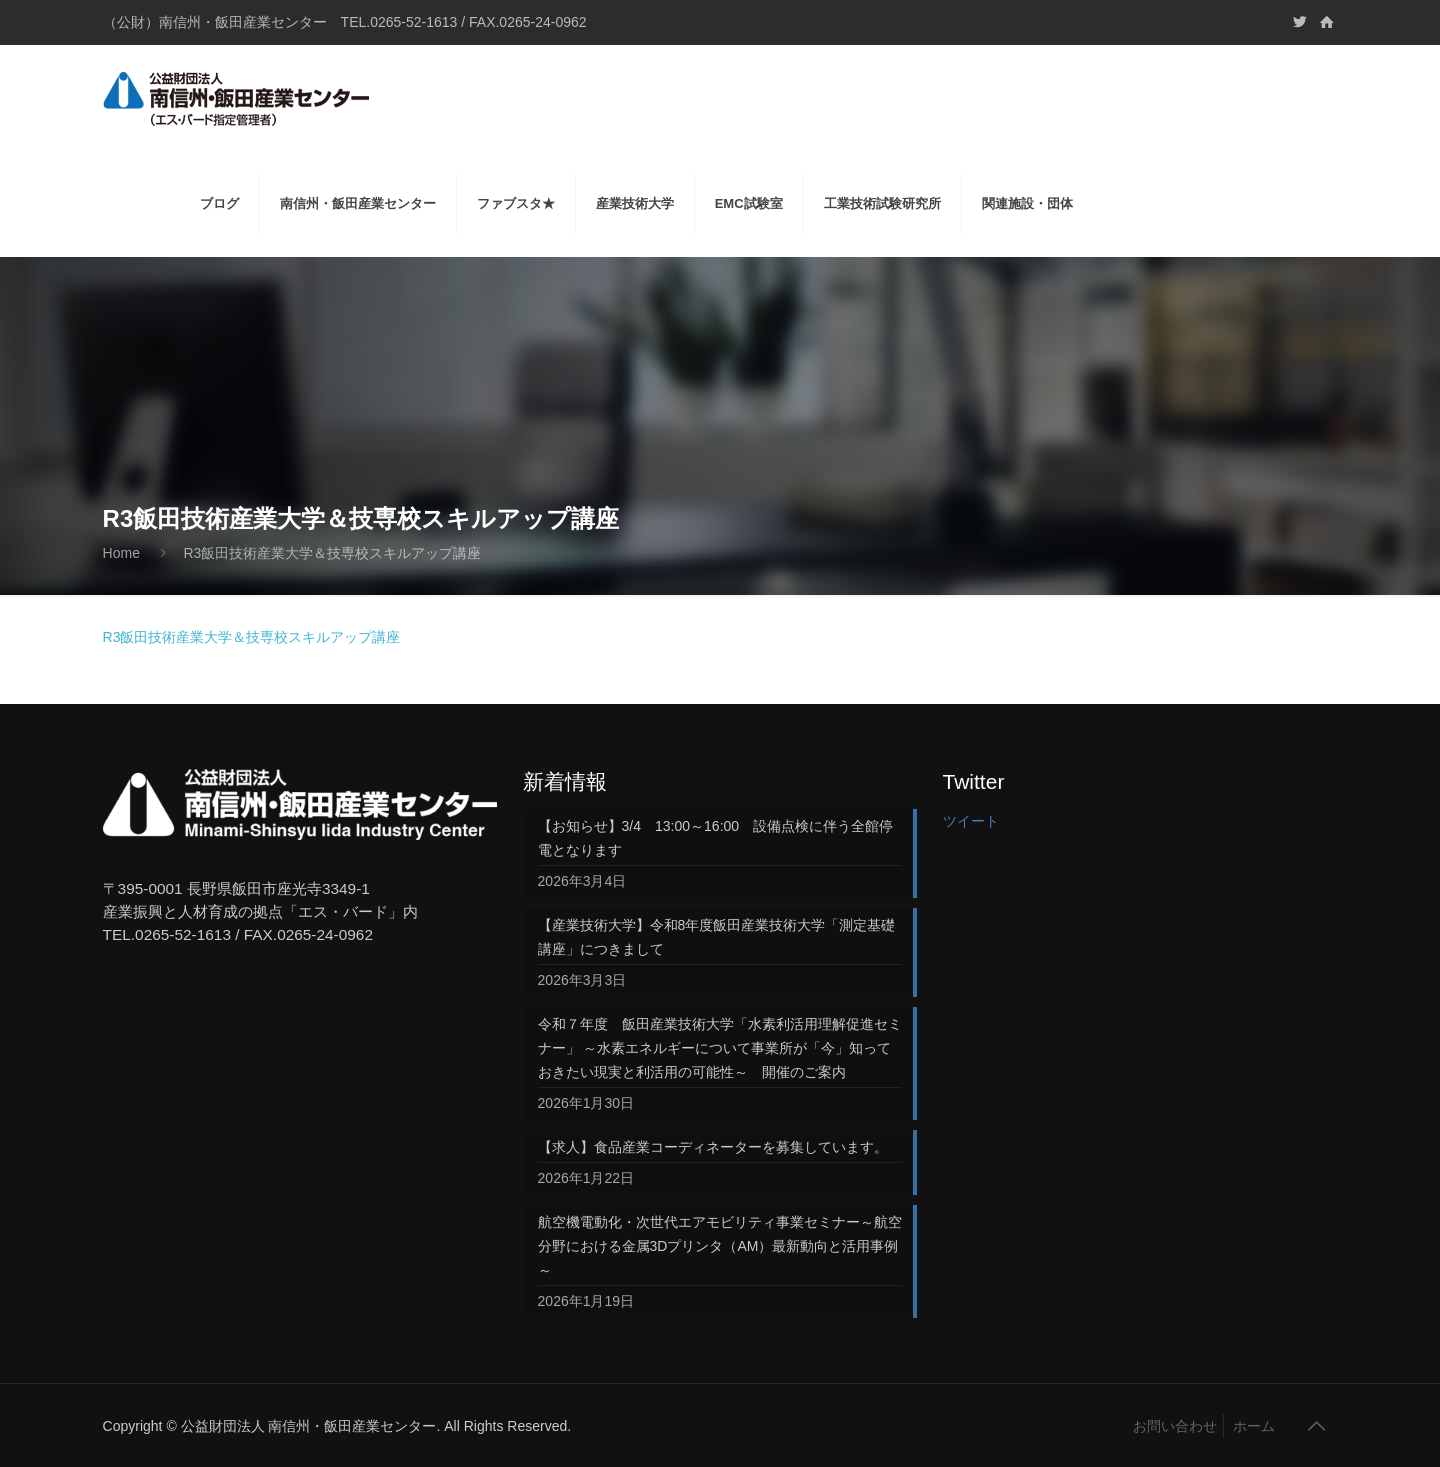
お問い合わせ (1175, 1426)
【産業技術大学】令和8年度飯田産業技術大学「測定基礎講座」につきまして (717, 937)
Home (121, 553)
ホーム (1254, 1426)
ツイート (971, 821)
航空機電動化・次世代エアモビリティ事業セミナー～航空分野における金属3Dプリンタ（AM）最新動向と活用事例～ (720, 1246)
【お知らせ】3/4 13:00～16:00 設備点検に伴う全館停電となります (716, 838)
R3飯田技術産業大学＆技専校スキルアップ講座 (252, 637)
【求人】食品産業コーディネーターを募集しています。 (713, 1147)
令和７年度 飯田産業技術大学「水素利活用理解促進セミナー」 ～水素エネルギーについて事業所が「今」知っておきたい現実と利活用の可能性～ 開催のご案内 (720, 1048)
